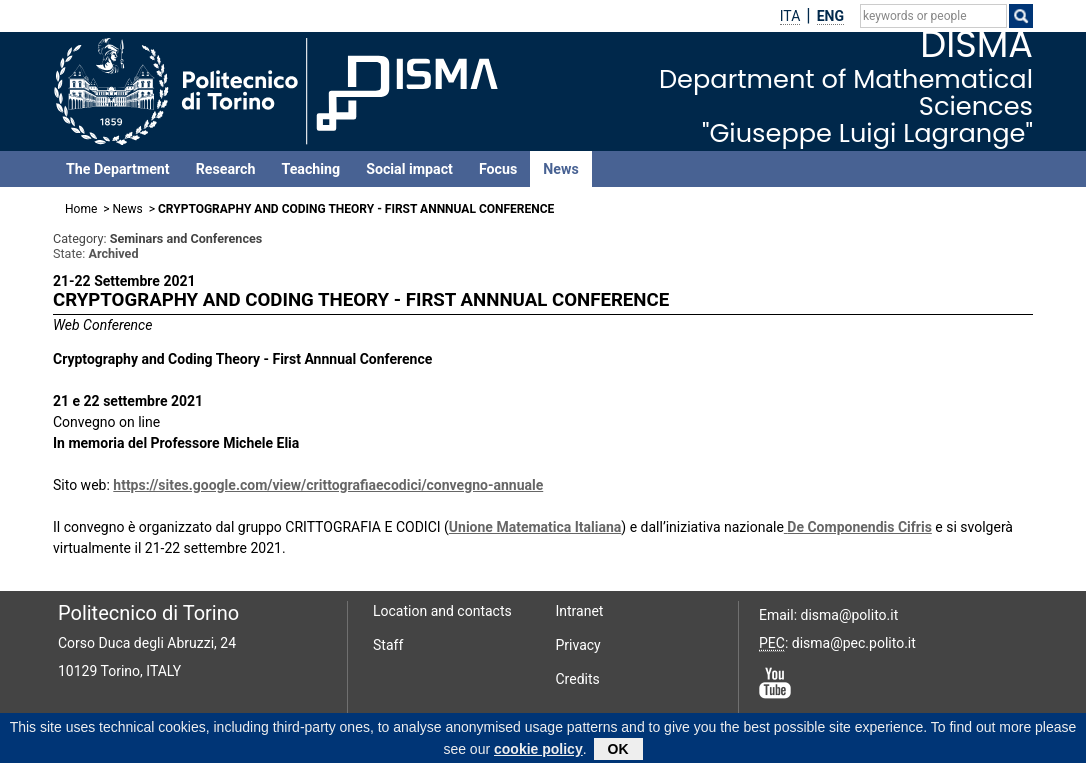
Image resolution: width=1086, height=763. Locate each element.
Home (81, 209)
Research (226, 169)
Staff (388, 645)
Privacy (578, 645)
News (560, 169)
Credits (578, 679)
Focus (498, 169)
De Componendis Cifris (859, 527)
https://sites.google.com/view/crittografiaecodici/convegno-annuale (328, 485)
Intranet (580, 611)
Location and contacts (442, 611)
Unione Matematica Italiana (535, 527)
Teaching (310, 169)
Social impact (409, 169)
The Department (118, 169)
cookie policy (538, 753)
